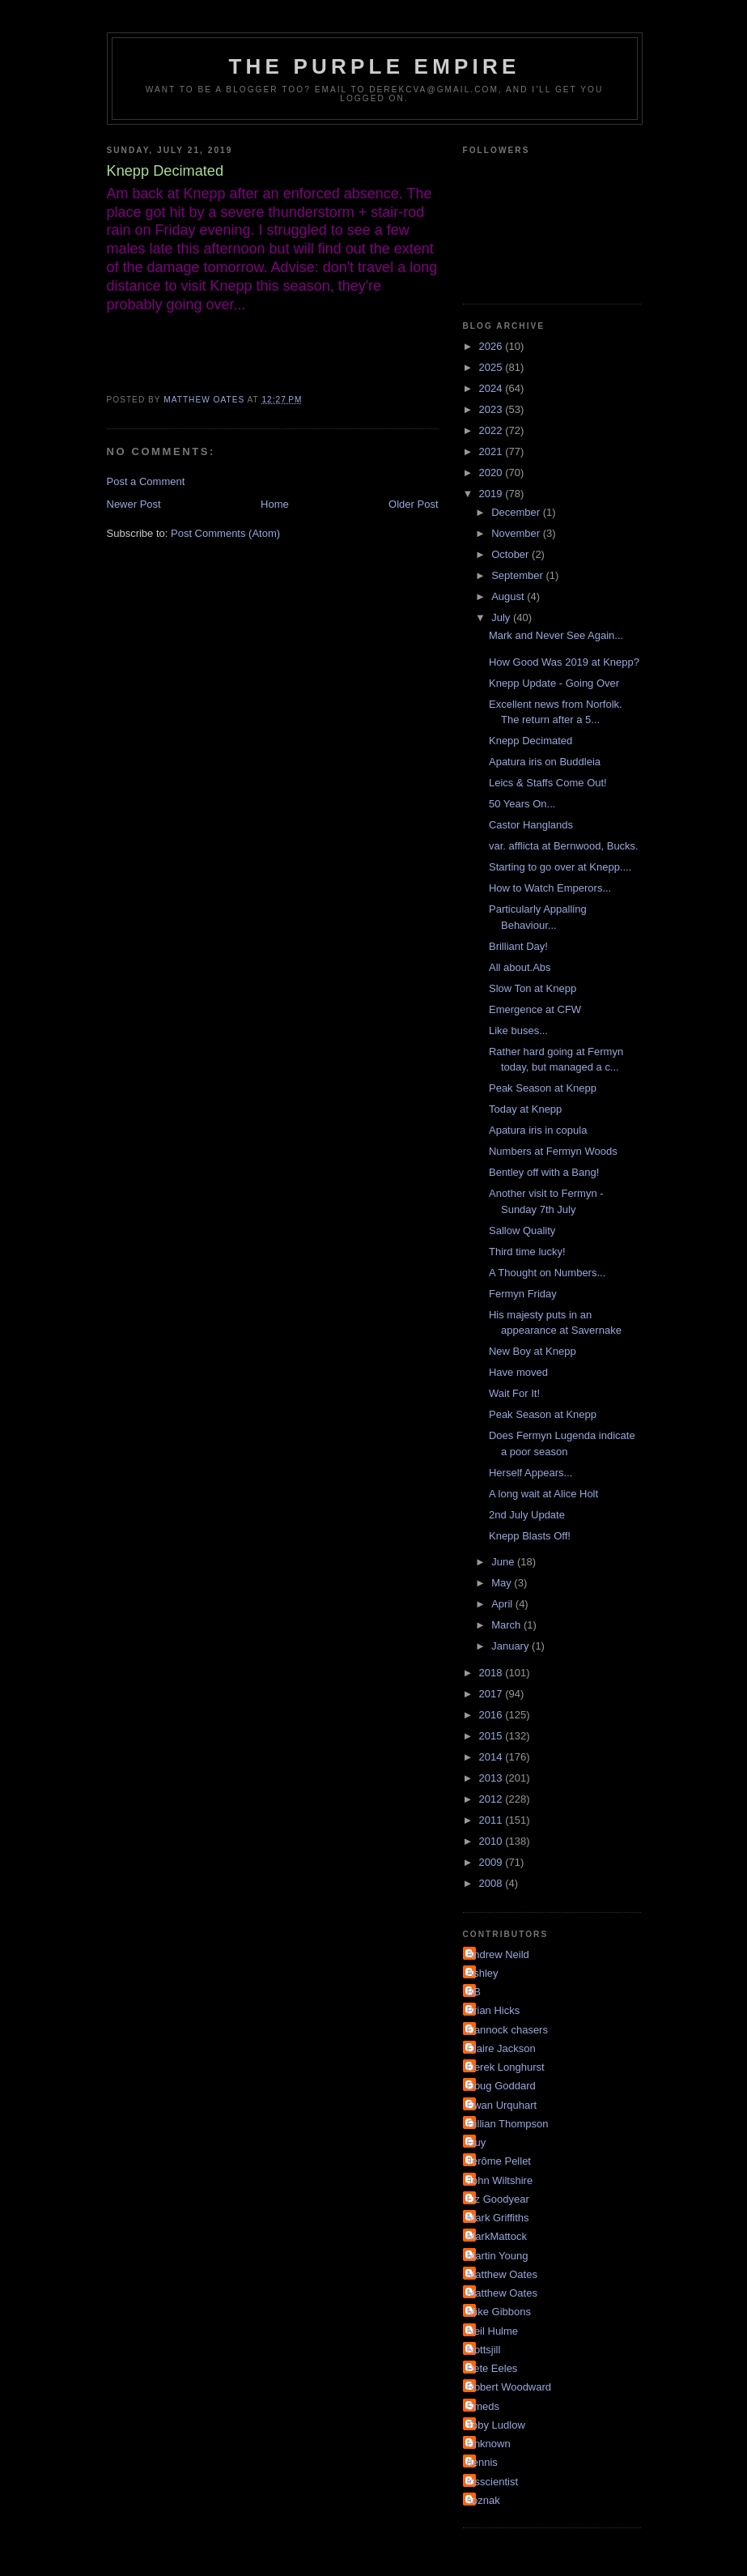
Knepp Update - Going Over (554, 683)
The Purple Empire (374, 66)
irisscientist (493, 2482)
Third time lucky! (527, 1251)
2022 (492, 430)
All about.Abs (520, 967)
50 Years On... (522, 804)
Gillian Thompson (508, 2124)
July (502, 617)
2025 (492, 367)
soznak (483, 2500)
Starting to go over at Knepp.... (560, 867)
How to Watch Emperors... (550, 888)
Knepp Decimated (530, 740)
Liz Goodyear (498, 2199)
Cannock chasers (507, 2030)
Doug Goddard (501, 2086)
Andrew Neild (498, 1954)
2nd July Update (527, 1515)
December (517, 512)
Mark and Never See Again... (556, 635)
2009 (492, 1862)
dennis (482, 2462)
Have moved (518, 1372)
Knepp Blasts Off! (530, 1536)
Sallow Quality (522, 1230)
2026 (492, 346)
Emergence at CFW (535, 1009)
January (511, 1646)
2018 (492, 1673)
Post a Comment (146, 481)
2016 (492, 1715)
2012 (492, 1799)
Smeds (483, 2406)
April (503, 1604)
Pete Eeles (492, 2368)
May (502, 1583)
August (509, 596)
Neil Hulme (493, 2331)
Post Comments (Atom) (225, 533)
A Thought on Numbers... (547, 1273)
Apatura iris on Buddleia (545, 762)
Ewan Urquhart (502, 2105)
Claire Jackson (501, 2048)
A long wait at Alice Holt (543, 1494)
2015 (492, 1736)
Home (275, 504)
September (518, 575)
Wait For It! (514, 1393)
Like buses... (518, 1030)
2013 (492, 1778)
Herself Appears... (530, 1473)
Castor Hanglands (531, 825)
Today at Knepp (525, 1109)
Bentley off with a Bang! (544, 1172)
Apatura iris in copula (538, 1130)
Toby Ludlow (496, 2425)
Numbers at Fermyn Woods (553, 1151)
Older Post (413, 504)
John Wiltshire (500, 2180)
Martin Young (497, 2256)
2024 (492, 388)
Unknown (489, 2444)
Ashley (483, 1973)
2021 (492, 451)
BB (474, 1992)
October (511, 554)
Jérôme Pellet (499, 2161)
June (504, 1562)
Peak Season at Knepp (542, 1088)
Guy (476, 2142)
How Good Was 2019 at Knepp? (564, 662)
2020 (492, 472)
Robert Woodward (509, 2387)
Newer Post (134, 504)
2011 (492, 1820)
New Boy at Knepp (532, 1351)
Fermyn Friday (523, 1294)
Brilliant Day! (518, 946)
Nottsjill (484, 2350)
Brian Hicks (493, 2010)
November (517, 533)
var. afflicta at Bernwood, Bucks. (564, 846)
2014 (492, 1757)
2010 (492, 1841)
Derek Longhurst (506, 2067)
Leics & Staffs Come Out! (548, 783)
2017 (492, 1694)
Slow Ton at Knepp (532, 988)
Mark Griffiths (498, 2218)
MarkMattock (497, 2236)
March (507, 1625)
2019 (492, 494)
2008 (492, 1883)
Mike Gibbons (499, 2312)
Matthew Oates (502, 2274)
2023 (492, 409)
